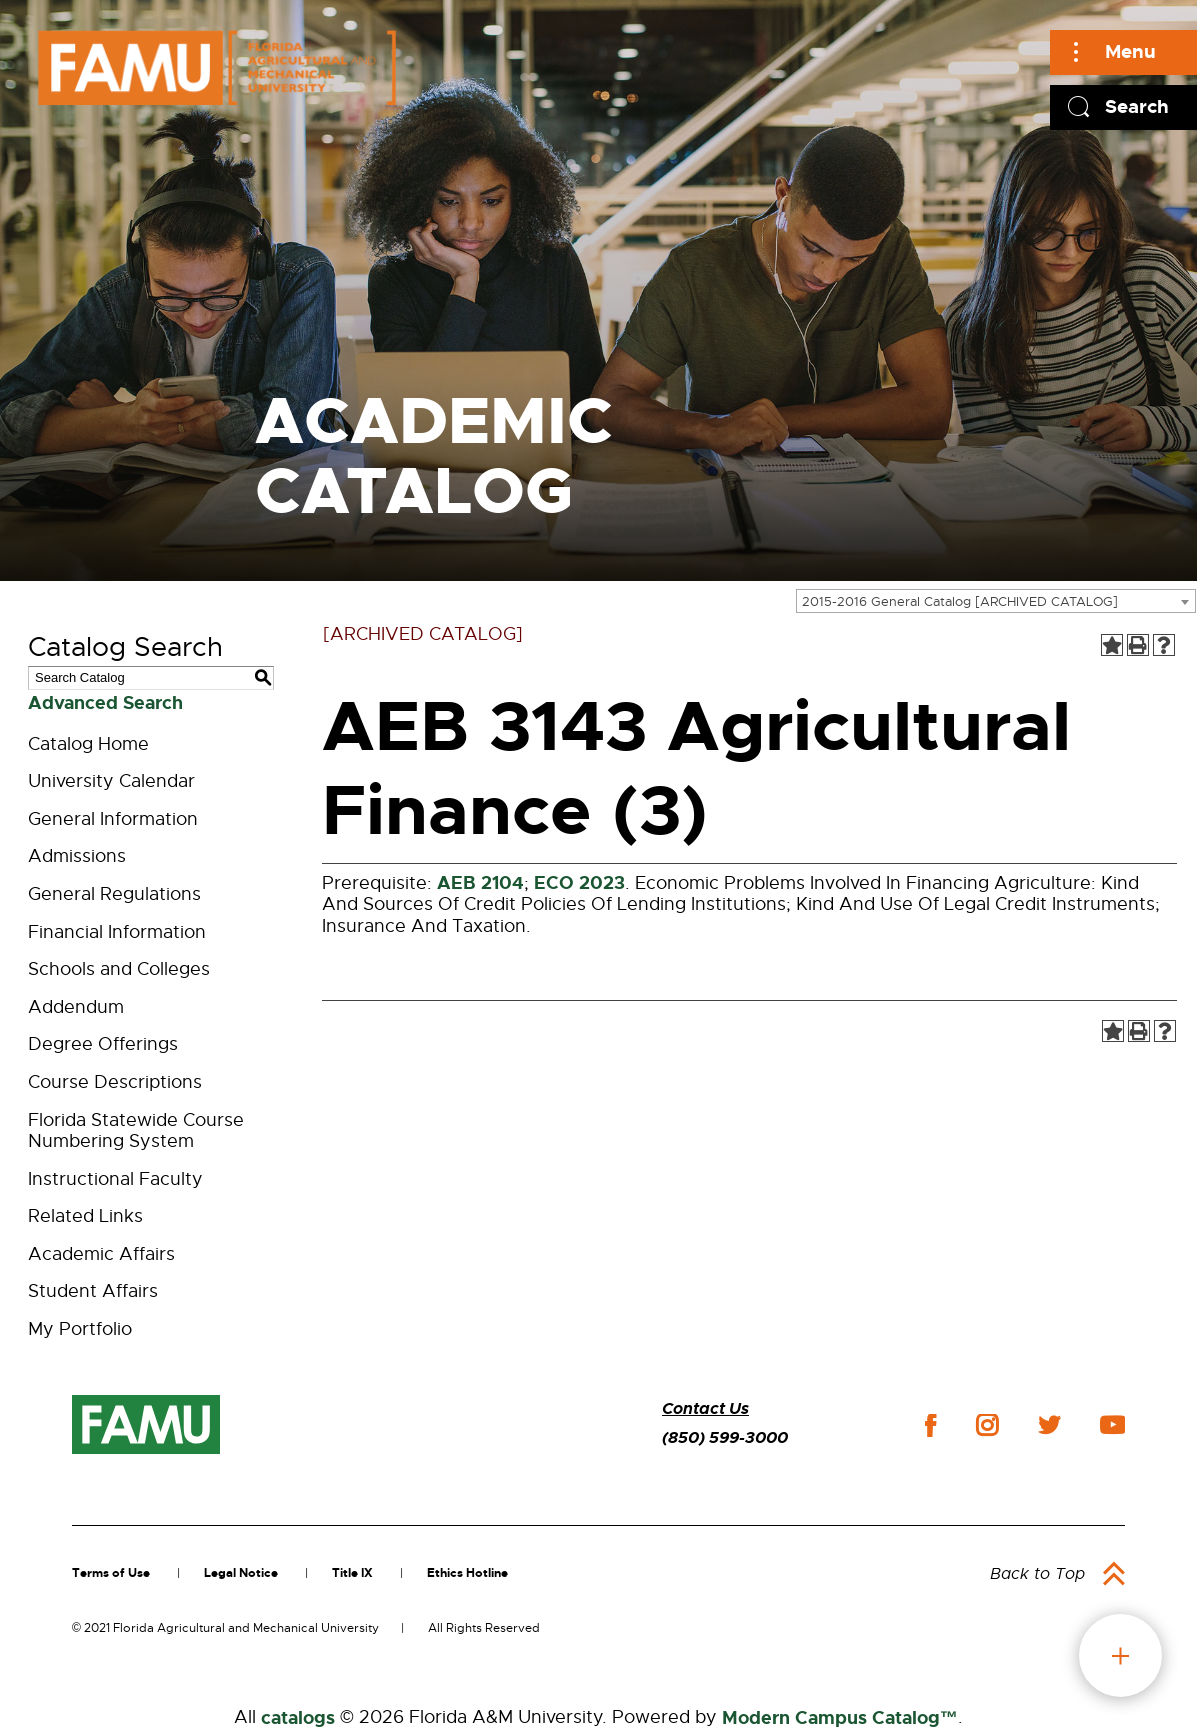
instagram (987, 1425)
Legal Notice (241, 1573)
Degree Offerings (103, 1044)
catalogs (298, 1718)
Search (1137, 106)
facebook (930, 1425)
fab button (1120, 1655)
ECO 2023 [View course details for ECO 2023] (579, 883)
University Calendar (111, 781)
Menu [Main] (1130, 51)
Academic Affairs (101, 1254)
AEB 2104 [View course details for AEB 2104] (480, 883)
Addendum (76, 1007)
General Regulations (114, 894)
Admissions (77, 856)
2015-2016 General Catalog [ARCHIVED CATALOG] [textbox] (960, 601)
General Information (113, 819)
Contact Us (705, 1408)
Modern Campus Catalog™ (840, 1718)
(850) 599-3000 (725, 1437)
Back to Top (1037, 1574)
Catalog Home (88, 744)
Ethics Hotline (467, 1573)
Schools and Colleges (119, 969)
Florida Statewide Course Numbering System (136, 1131)
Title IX (352, 1573)
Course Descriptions (115, 1082)
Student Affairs (93, 1291)
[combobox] (996, 601)
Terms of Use (111, 1573)
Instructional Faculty (115, 1179)
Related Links (85, 1216)
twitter (1049, 1425)
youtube (1112, 1425)
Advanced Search (105, 703)
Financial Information (117, 932)
